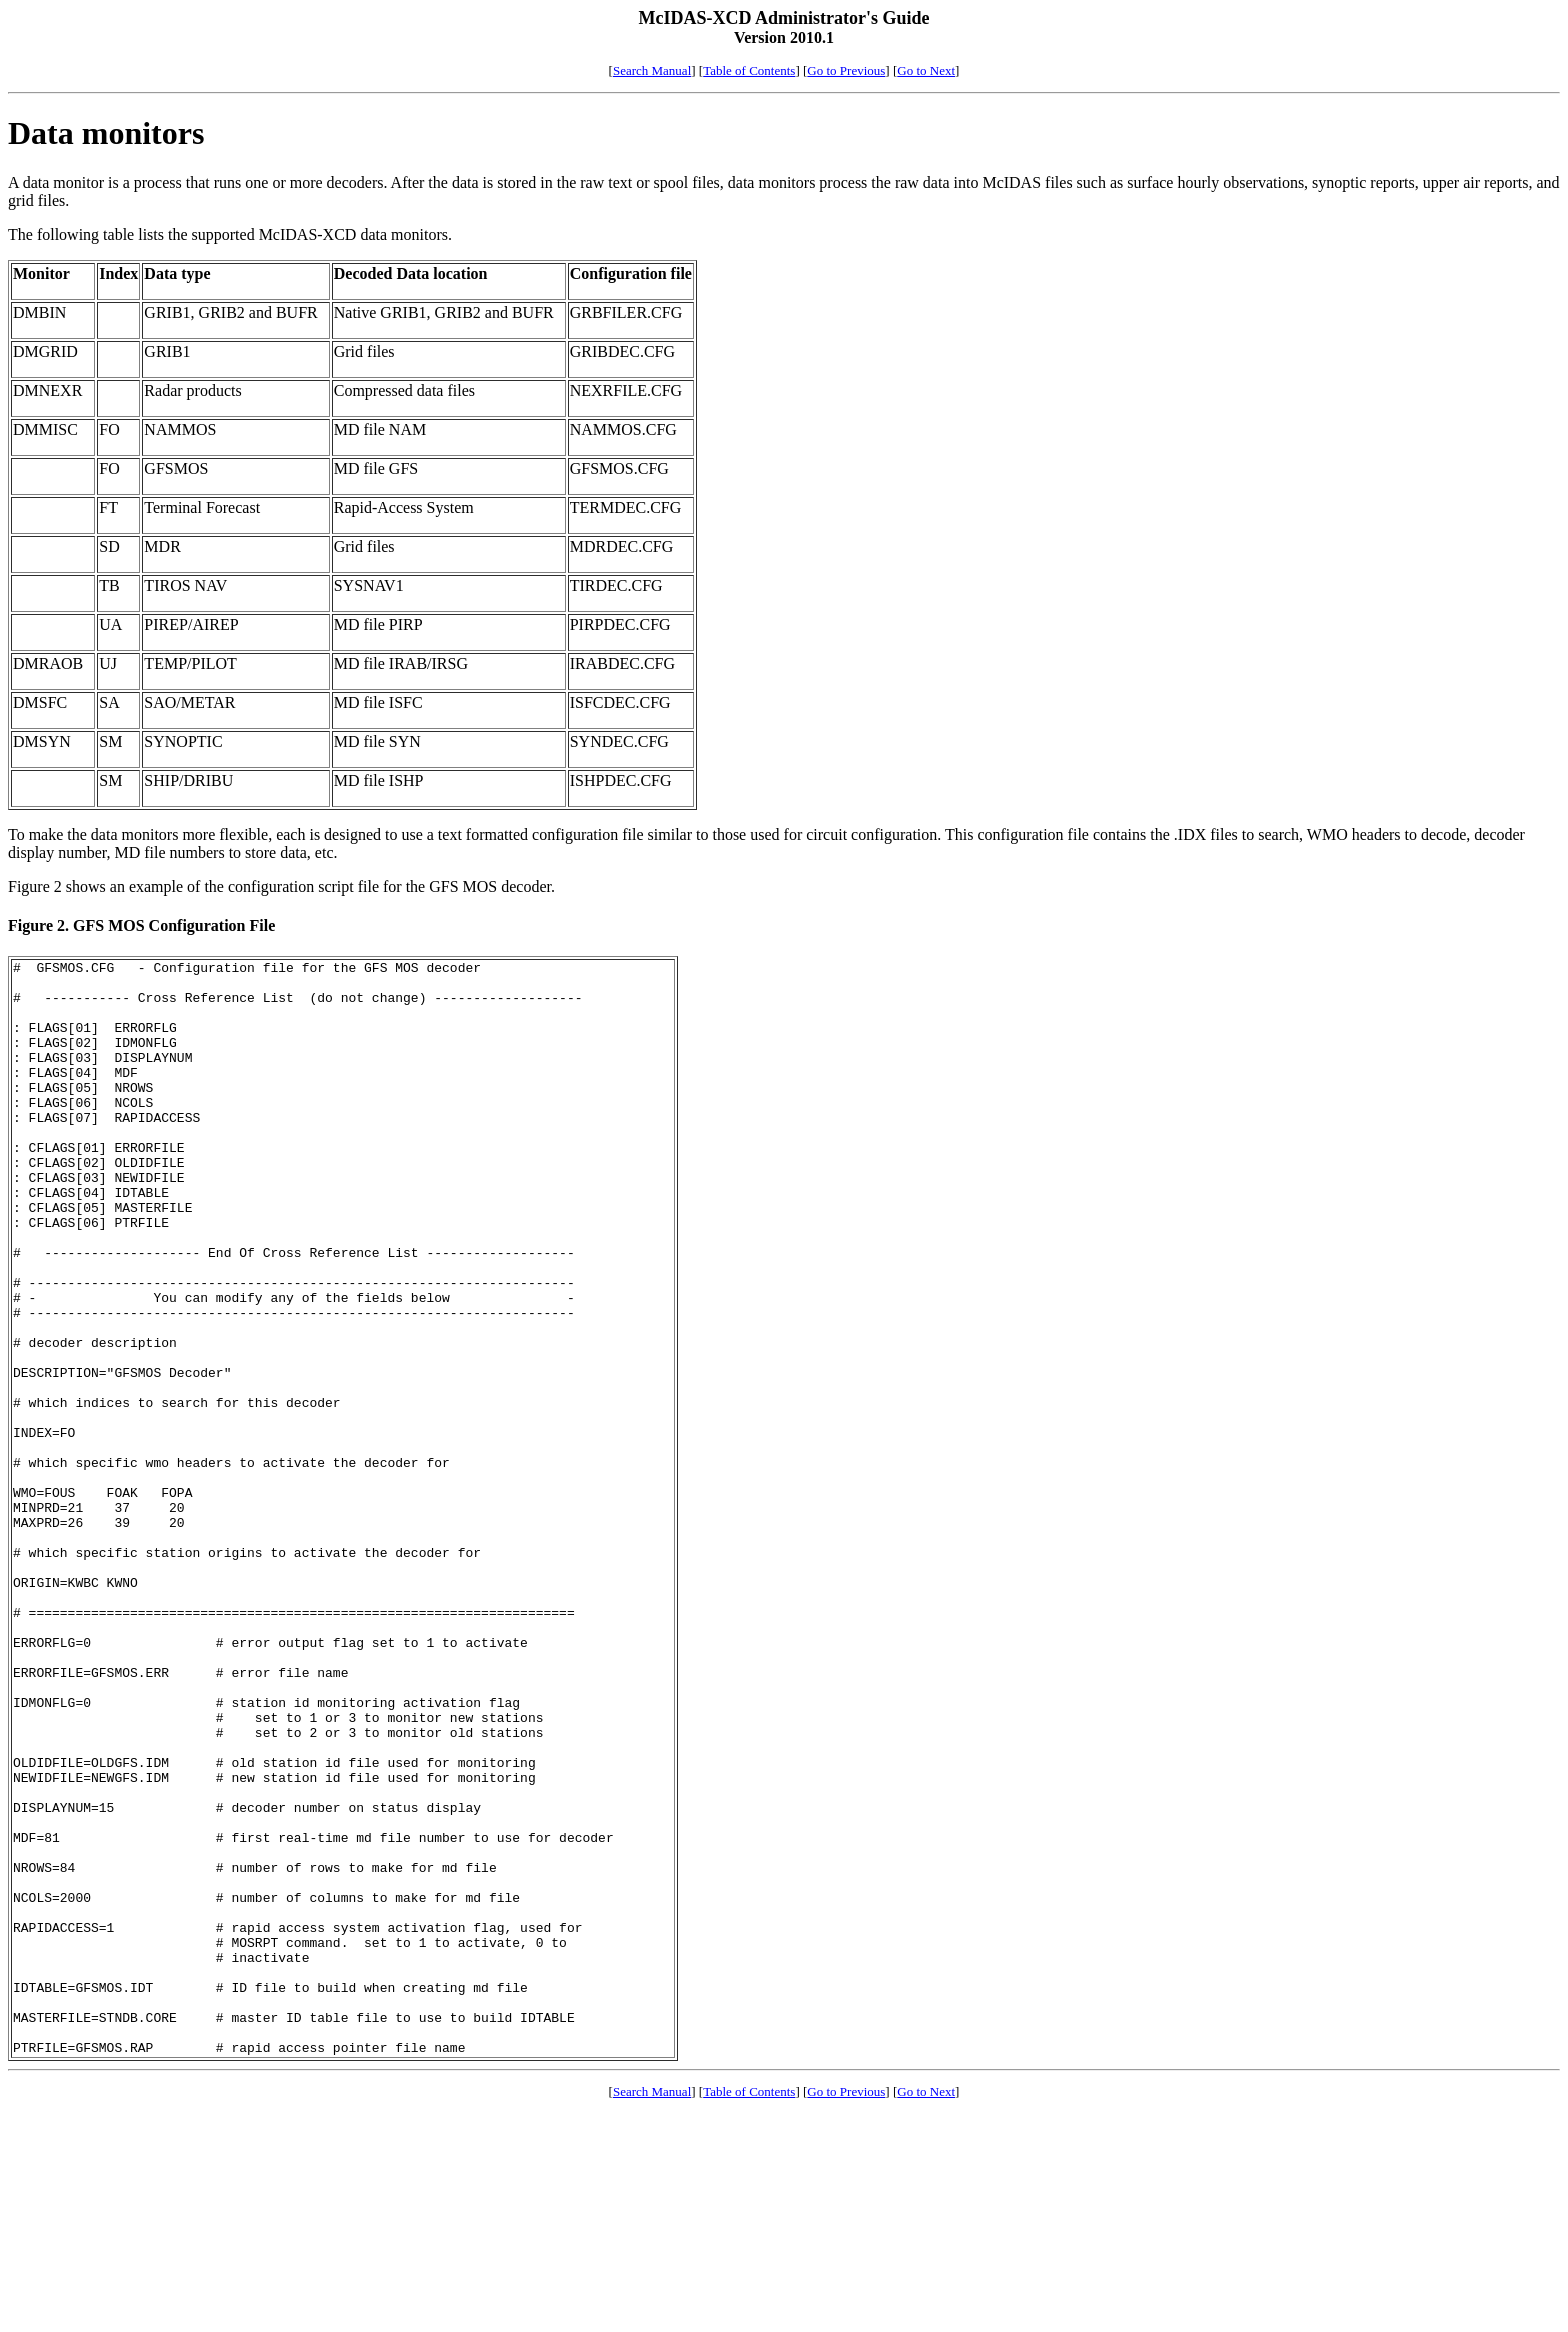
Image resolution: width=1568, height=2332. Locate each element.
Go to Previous (846, 70)
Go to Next (926, 70)
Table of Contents (749, 70)
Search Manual (652, 70)
